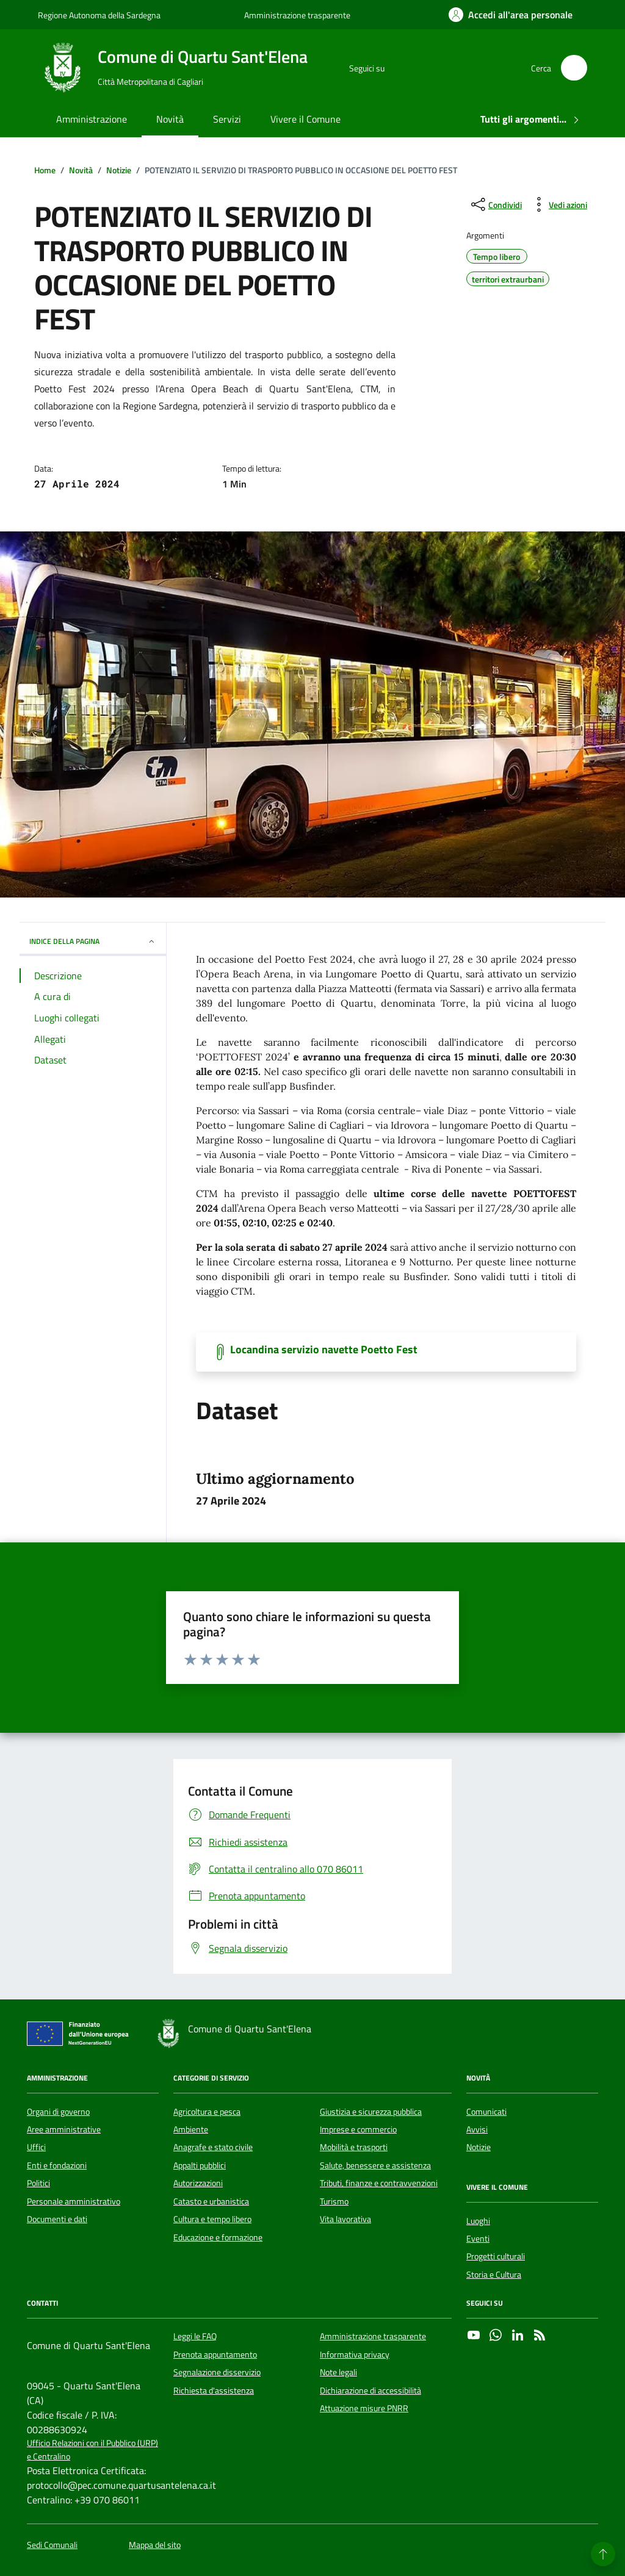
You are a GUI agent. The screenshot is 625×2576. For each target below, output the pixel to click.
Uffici (36, 2147)
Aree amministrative (64, 2129)
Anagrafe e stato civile (213, 2147)
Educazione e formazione (217, 2237)
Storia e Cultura (493, 2274)
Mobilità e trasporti (354, 2147)
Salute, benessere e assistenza (375, 2165)
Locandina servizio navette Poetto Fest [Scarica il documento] (323, 1349)
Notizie (478, 2147)
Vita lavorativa (345, 2219)
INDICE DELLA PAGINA (92, 941)
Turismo (334, 2201)
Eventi (478, 2238)
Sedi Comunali (52, 2545)
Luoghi (478, 2221)
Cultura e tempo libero (212, 2219)
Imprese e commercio (358, 2129)
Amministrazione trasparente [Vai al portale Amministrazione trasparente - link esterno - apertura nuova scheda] (297, 15)
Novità (170, 119)
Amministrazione (91, 119)
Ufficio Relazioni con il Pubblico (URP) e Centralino (92, 2450)
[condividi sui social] (495, 204)
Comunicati (486, 2111)
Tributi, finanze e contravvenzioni (379, 2183)
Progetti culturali (495, 2256)
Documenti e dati (57, 2219)
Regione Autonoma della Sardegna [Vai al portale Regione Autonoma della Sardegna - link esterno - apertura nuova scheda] (99, 15)
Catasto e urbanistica (211, 2201)
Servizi (227, 119)
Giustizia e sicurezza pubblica (371, 2111)
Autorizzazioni (198, 2183)
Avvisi (477, 2129)
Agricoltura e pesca (206, 2111)
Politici (38, 2183)
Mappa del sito (155, 2545)
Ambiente (190, 2129)
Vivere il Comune (305, 119)
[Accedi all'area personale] (510, 14)
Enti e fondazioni (57, 2165)
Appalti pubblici (199, 2165)
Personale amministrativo (73, 2201)
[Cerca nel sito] (574, 68)
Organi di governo (58, 2111)
